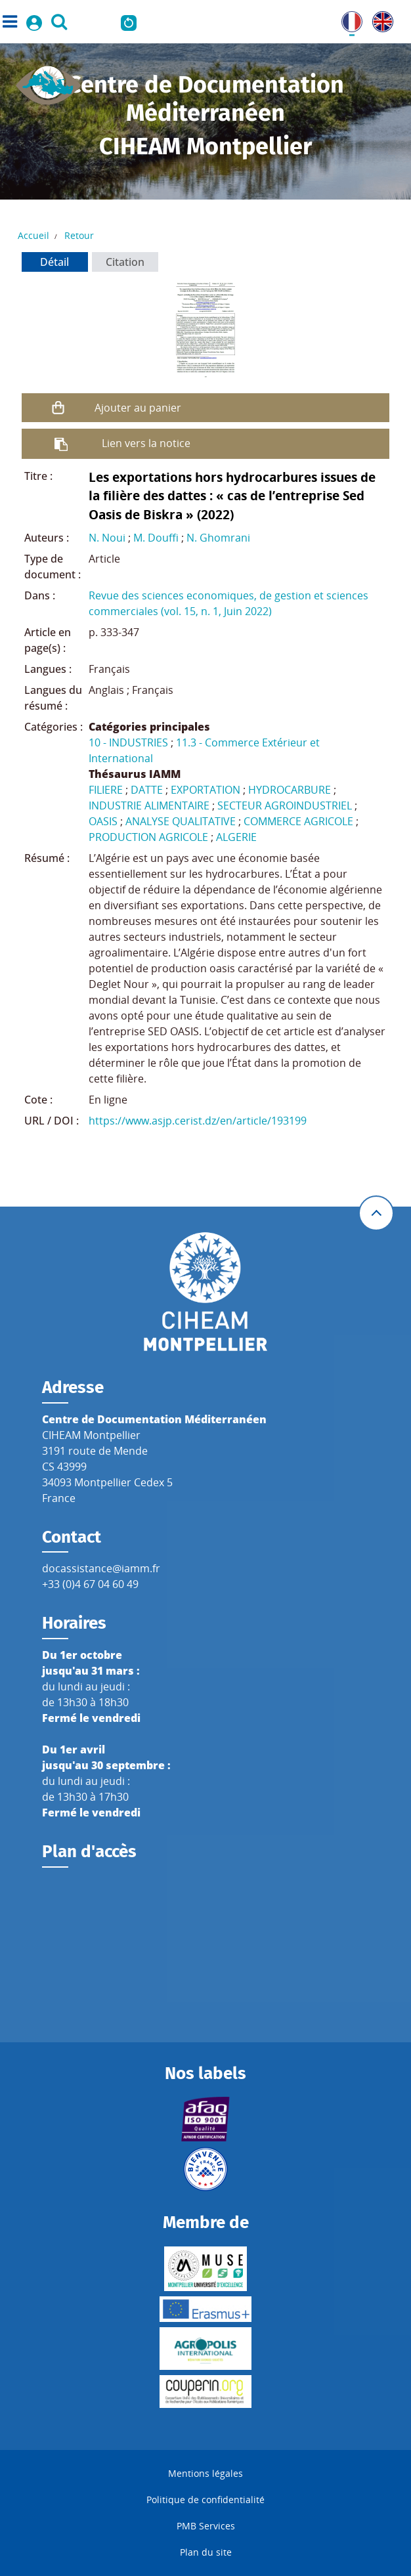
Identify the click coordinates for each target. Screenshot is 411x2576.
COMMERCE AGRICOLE (298, 821)
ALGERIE (236, 837)
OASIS (103, 821)
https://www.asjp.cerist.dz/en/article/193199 (198, 1120)
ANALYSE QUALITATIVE (180, 821)
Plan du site (206, 2552)
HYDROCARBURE (289, 790)
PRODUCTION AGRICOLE (148, 837)
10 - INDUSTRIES (128, 742)
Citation (125, 262)
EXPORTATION (205, 790)
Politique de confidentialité (205, 2499)
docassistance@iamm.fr (101, 1568)
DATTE (147, 790)
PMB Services (206, 2526)
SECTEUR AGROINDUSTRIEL (284, 805)
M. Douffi (156, 537)
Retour (79, 235)
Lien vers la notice (146, 443)
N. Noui (107, 537)
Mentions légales (205, 2473)
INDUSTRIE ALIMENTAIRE (149, 805)
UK (379, 19)
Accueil (33, 235)
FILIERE (106, 790)
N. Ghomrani (218, 537)
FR (347, 19)
